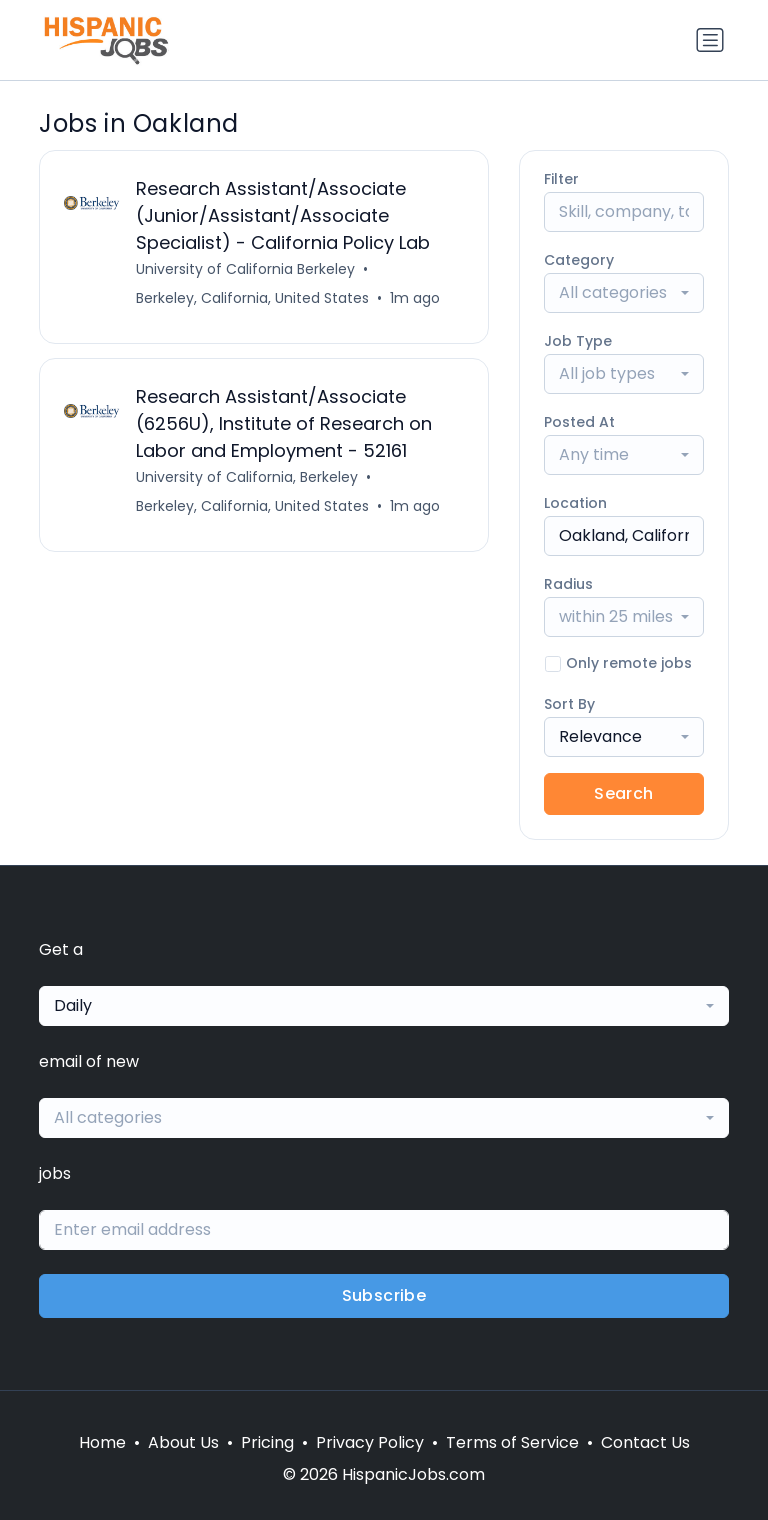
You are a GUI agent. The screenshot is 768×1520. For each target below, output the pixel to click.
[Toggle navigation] (710, 40)
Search (623, 793)
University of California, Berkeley (247, 477)
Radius (568, 584)
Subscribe (384, 1295)
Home (102, 1442)
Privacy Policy (370, 1442)
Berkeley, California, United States (252, 298)
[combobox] (624, 293)
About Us (183, 1442)
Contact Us (645, 1442)
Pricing (267, 1442)
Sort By (569, 704)
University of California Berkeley (245, 269)
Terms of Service (512, 1442)
